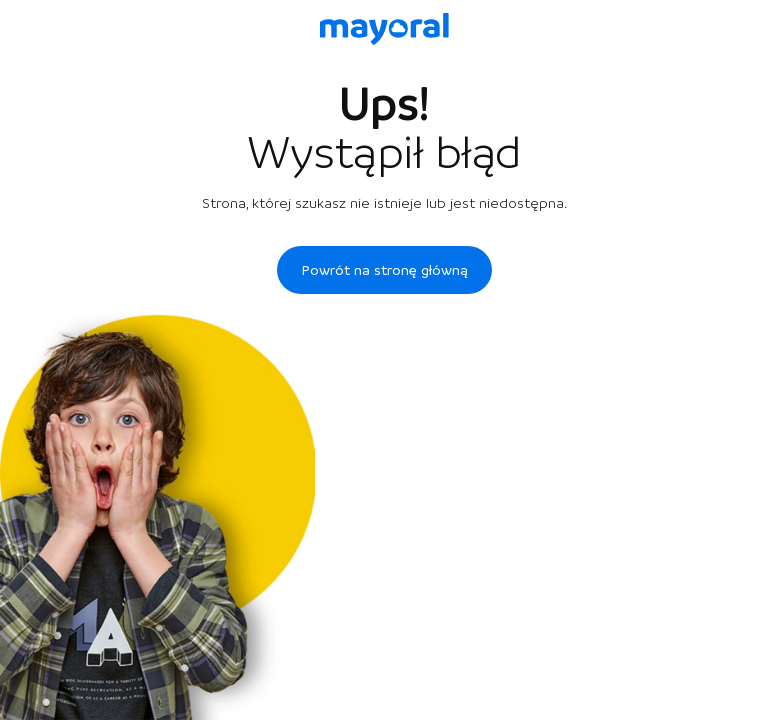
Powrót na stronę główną (384, 270)
